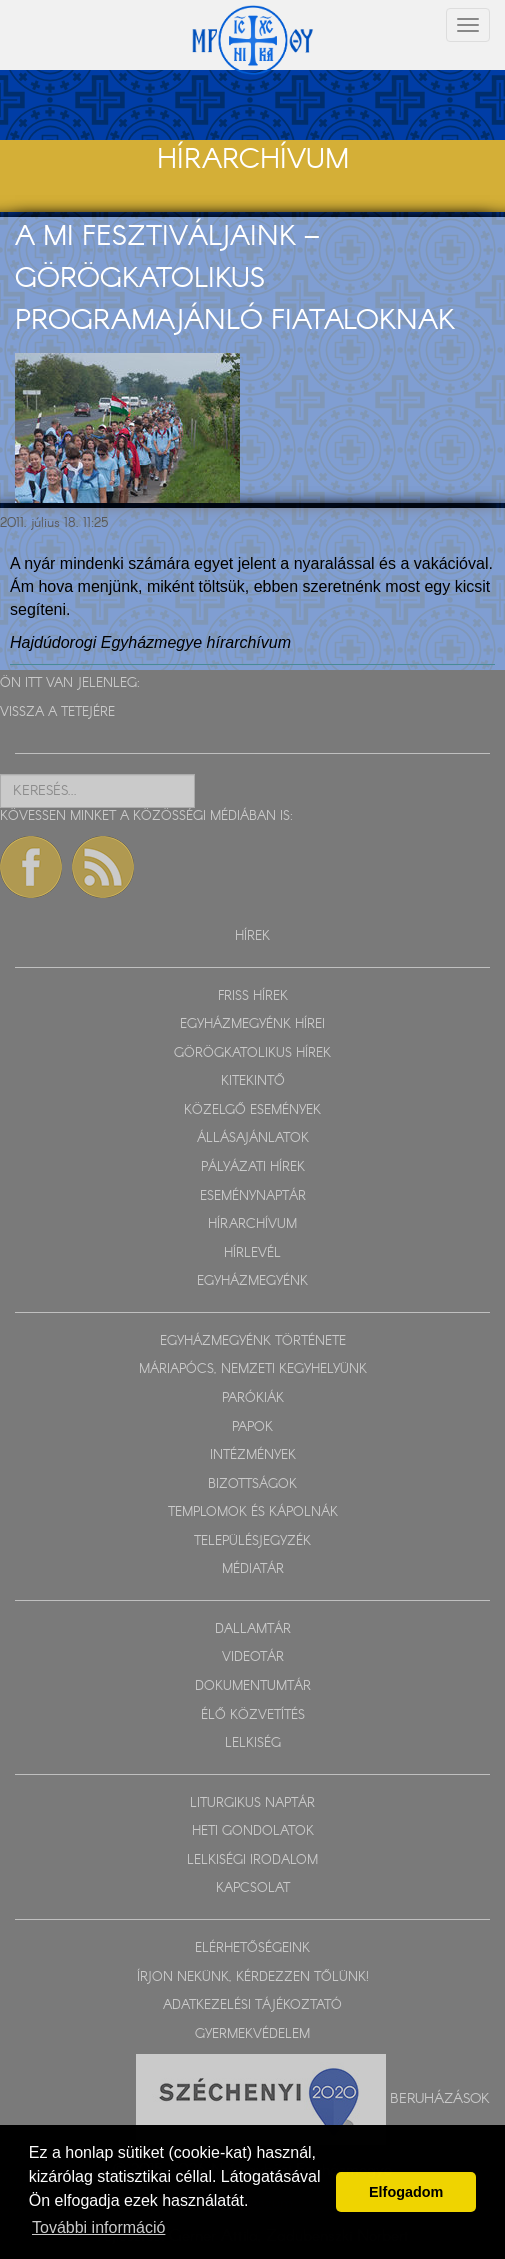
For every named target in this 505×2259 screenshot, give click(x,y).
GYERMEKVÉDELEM (252, 2034)
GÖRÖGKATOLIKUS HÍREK (252, 1053)
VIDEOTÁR (253, 1657)
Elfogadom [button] (406, 2192)
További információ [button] (98, 2227)
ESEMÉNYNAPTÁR (253, 1196)
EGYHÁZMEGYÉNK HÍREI (252, 1024)
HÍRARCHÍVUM (252, 1224)
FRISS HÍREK (253, 996)
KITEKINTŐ (253, 1081)
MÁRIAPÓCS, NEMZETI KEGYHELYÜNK (253, 1369)
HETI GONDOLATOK (253, 1831)
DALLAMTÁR (253, 1629)
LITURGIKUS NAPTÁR (252, 1803)
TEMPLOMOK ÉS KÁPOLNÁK (253, 1512)
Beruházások (440, 2099)
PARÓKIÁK (253, 1398)
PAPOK (252, 1427)
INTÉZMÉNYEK (253, 1455)
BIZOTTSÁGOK (252, 1484)
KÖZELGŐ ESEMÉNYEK (252, 1110)
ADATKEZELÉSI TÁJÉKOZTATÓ (252, 2005)
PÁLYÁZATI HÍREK (253, 1167)
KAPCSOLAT (253, 1888)
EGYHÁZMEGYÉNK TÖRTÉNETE (253, 1341)
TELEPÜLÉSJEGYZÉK (252, 1541)
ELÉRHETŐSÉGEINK (252, 1948)
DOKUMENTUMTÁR (253, 1686)
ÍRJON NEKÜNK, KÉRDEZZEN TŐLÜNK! (253, 1977)
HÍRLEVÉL (252, 1253)
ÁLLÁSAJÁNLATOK (253, 1138)
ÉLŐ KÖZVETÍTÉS (253, 1715)
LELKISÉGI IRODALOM (252, 1860)
